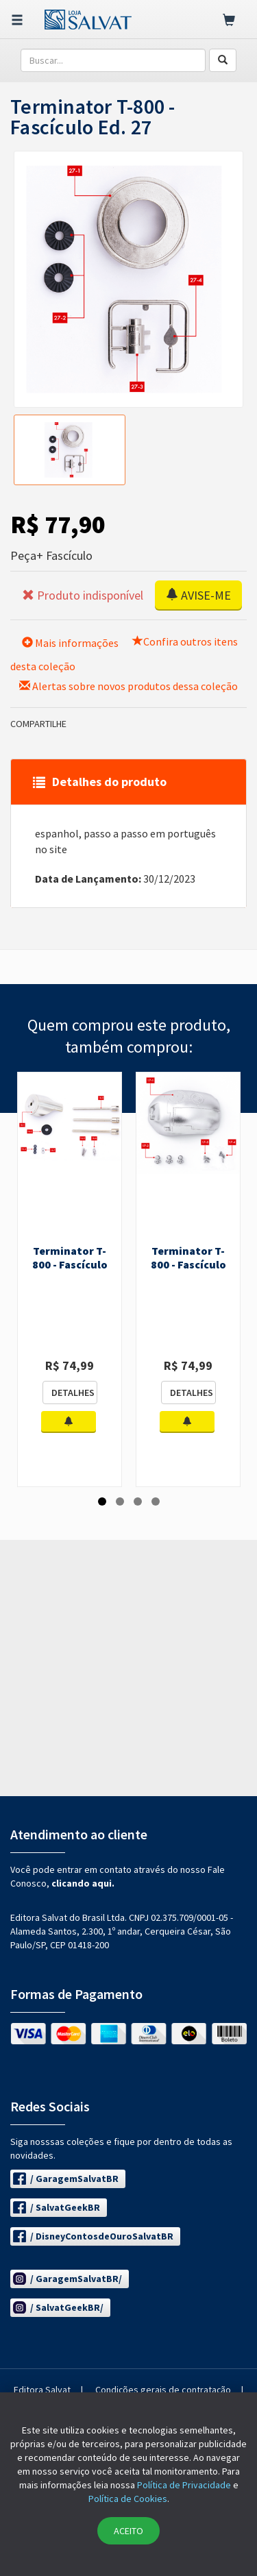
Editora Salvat (42, 2389)
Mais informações (70, 643)
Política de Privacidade (184, 2485)
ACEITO (128, 2531)
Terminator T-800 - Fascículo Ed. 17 (188, 1264)
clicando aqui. (82, 1883)
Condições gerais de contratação (163, 2389)
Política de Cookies (127, 2498)
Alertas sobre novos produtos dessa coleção (128, 686)
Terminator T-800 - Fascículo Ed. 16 (70, 1264)
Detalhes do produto (100, 781)
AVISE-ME (198, 595)
